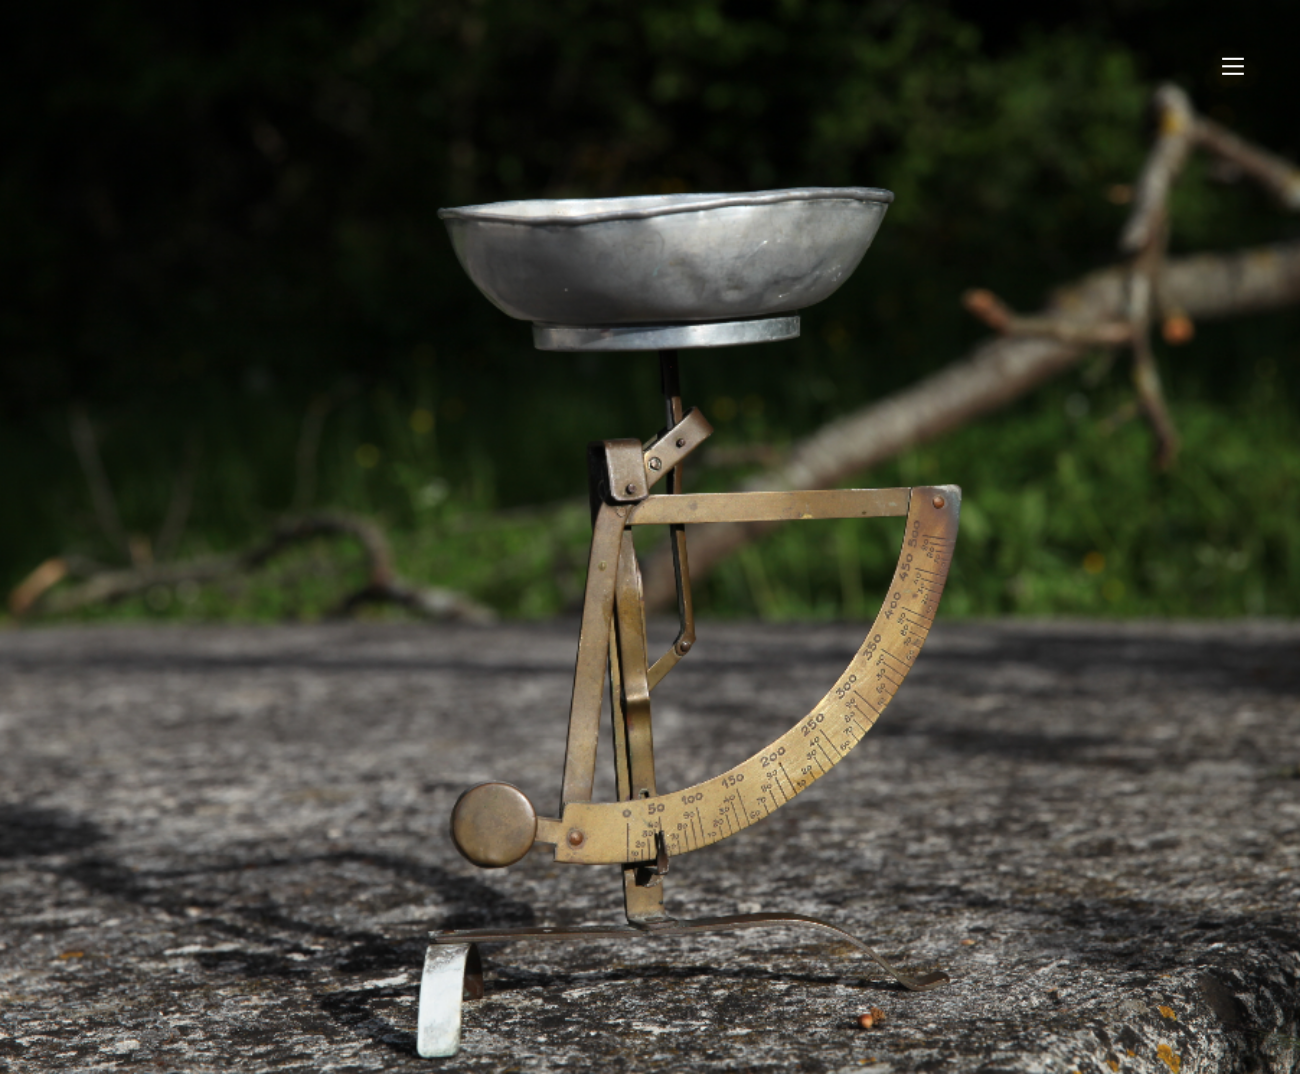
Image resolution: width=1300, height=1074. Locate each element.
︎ (1233, 66)
